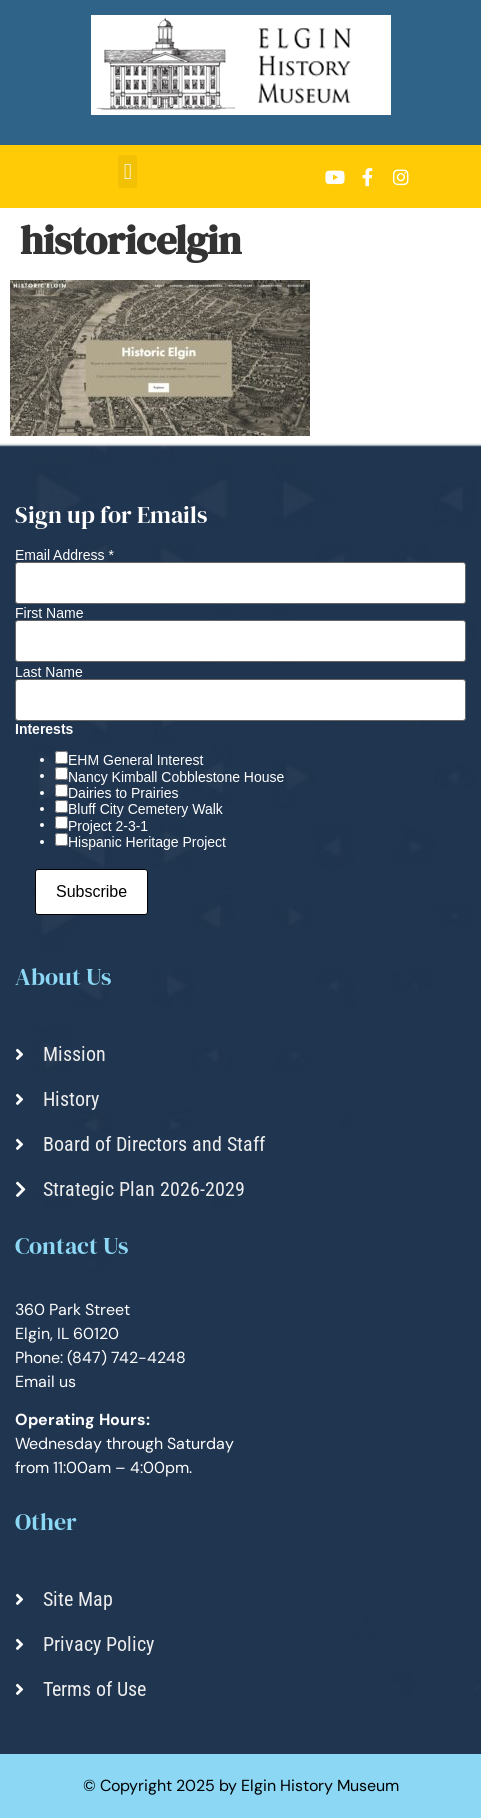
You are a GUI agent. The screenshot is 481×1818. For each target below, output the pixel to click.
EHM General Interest (135, 760)
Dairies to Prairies (123, 793)
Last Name (49, 672)
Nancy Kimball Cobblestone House (176, 777)
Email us (45, 1381)
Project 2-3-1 (108, 826)
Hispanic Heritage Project (147, 842)
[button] (127, 171)
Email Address (64, 555)
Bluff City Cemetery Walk (145, 809)
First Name (49, 613)
